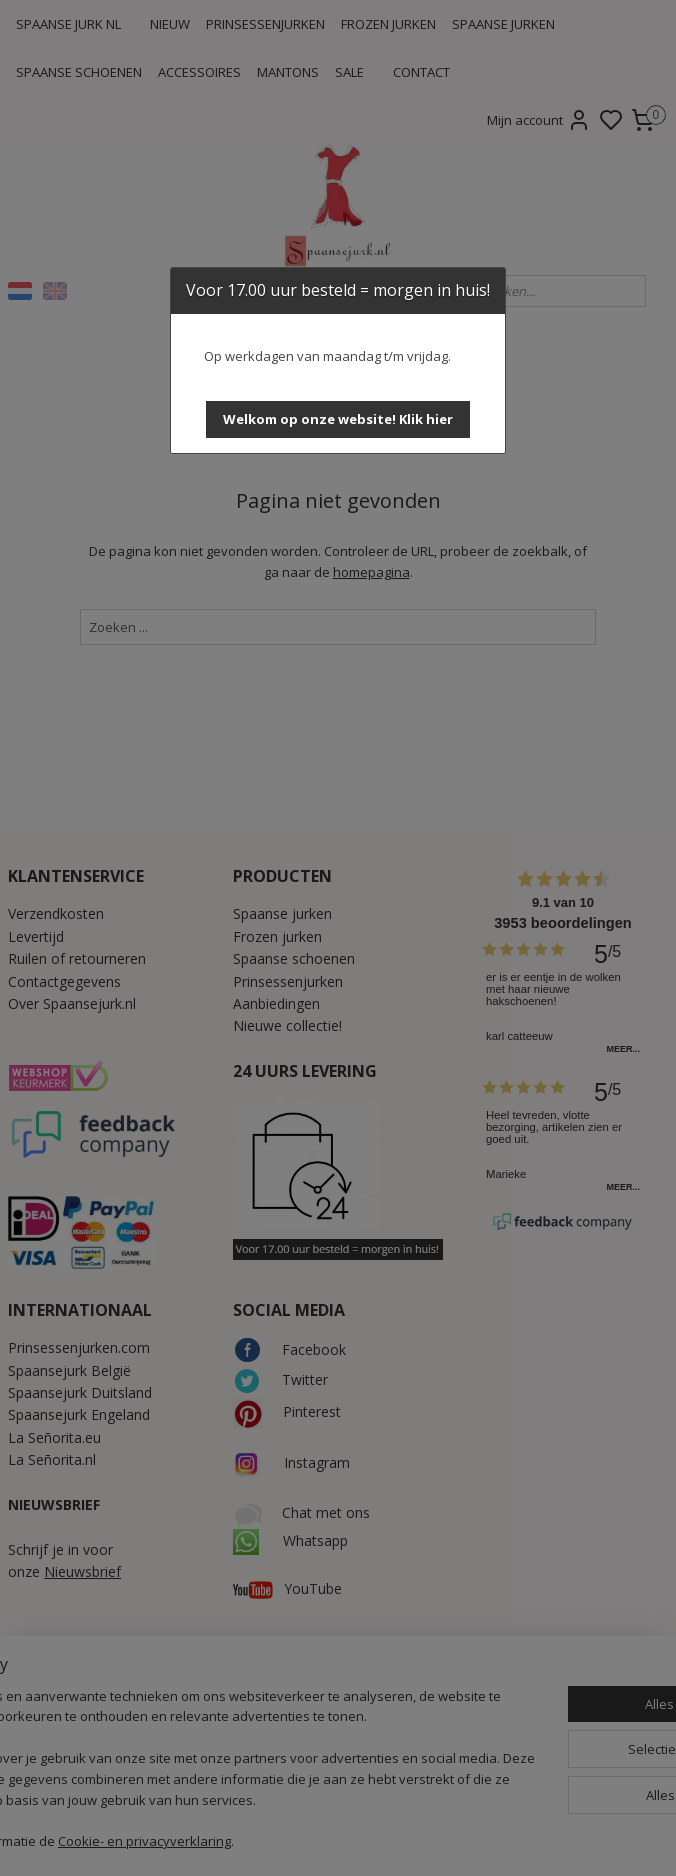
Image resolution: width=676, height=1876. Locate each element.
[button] (338, 419)
